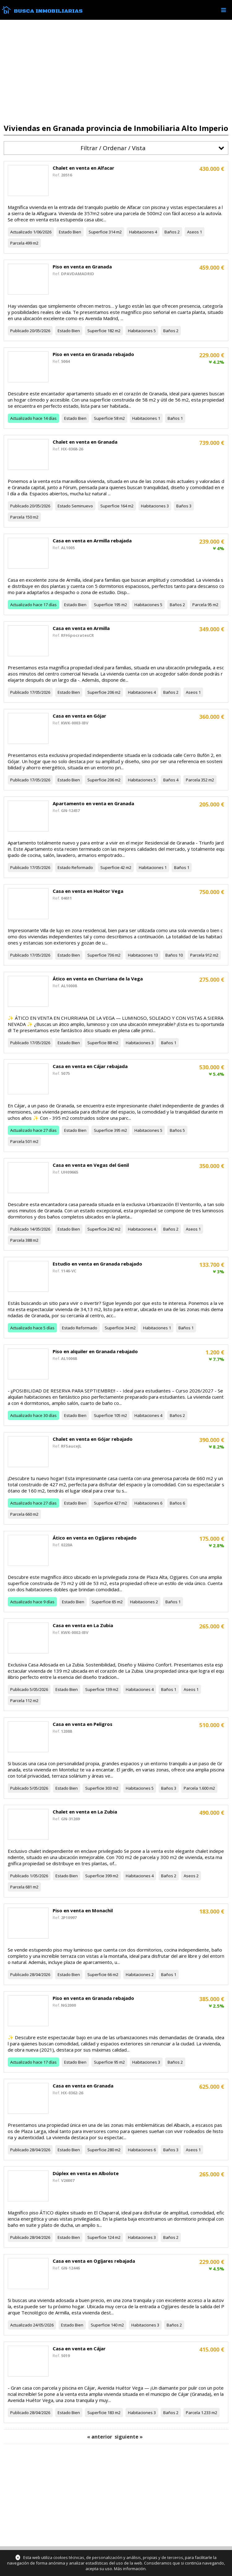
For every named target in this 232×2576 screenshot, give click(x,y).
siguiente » (129, 2436)
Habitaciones (141, 232)
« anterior (99, 2436)
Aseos (193, 232)
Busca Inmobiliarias (48, 11)
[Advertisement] (116, 71)
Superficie (98, 232)
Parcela (17, 243)
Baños (170, 232)
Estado (65, 232)
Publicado (19, 330)
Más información (130, 2568)
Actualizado (21, 232)
